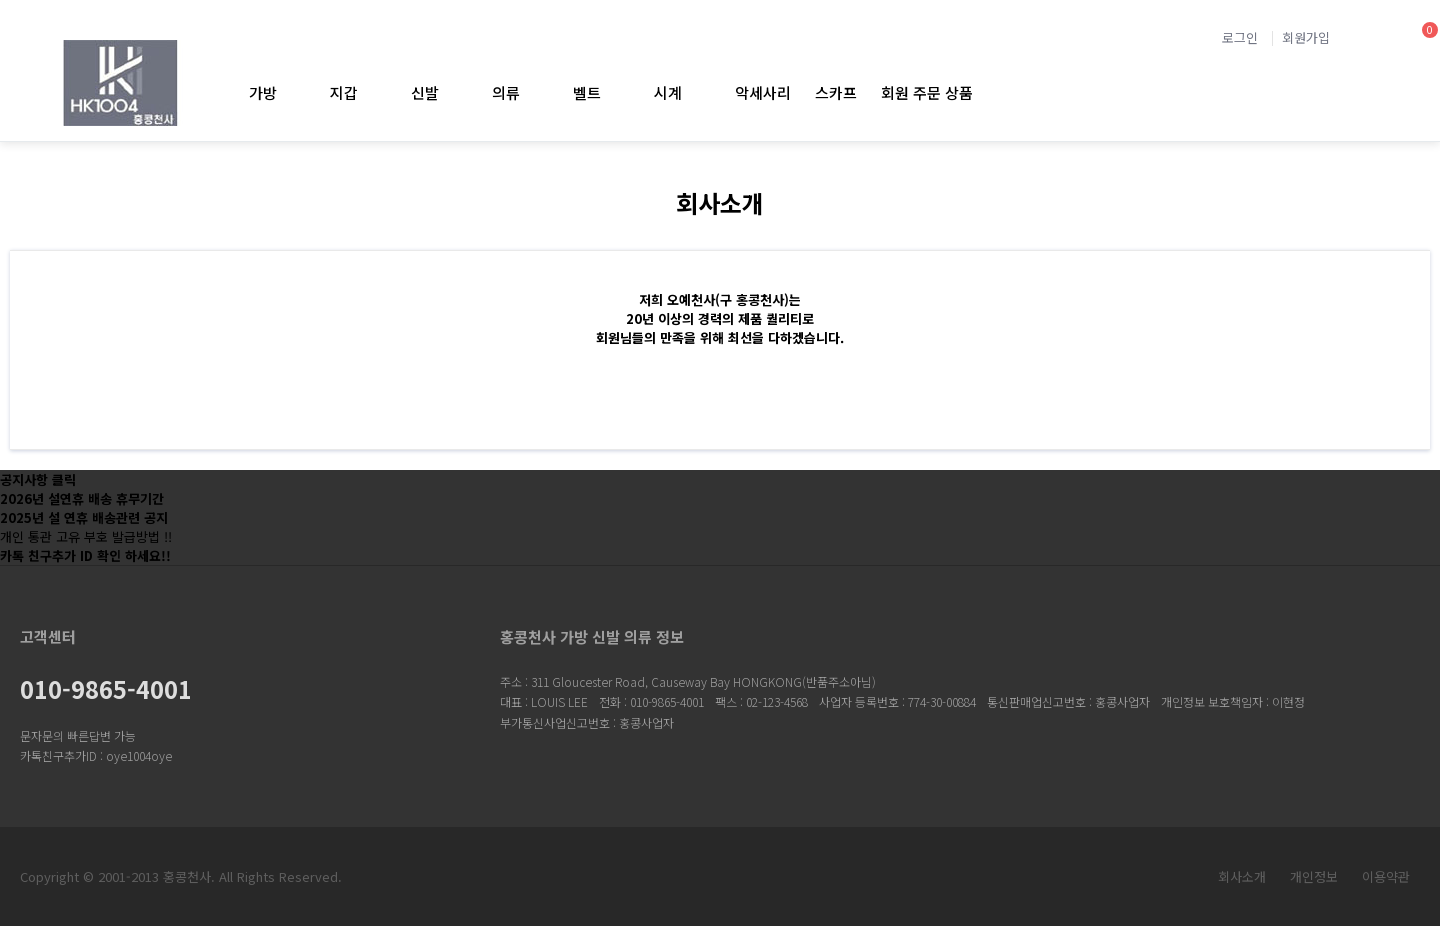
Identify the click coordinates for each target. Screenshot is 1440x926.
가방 (263, 92)
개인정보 (1314, 876)
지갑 (344, 92)
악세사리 (763, 92)
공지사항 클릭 (38, 479)
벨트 (587, 92)
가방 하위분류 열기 (293, 92)
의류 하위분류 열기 (536, 92)
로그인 (1240, 37)
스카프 (836, 92)
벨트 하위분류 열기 (617, 92)
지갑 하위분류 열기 (374, 92)
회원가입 (1306, 37)
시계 (668, 92)
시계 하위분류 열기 (698, 92)
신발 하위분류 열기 (455, 92)
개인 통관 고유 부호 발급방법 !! (86, 536)
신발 (425, 92)
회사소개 (1242, 876)
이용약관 (1386, 876)
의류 (506, 92)
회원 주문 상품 (927, 92)
